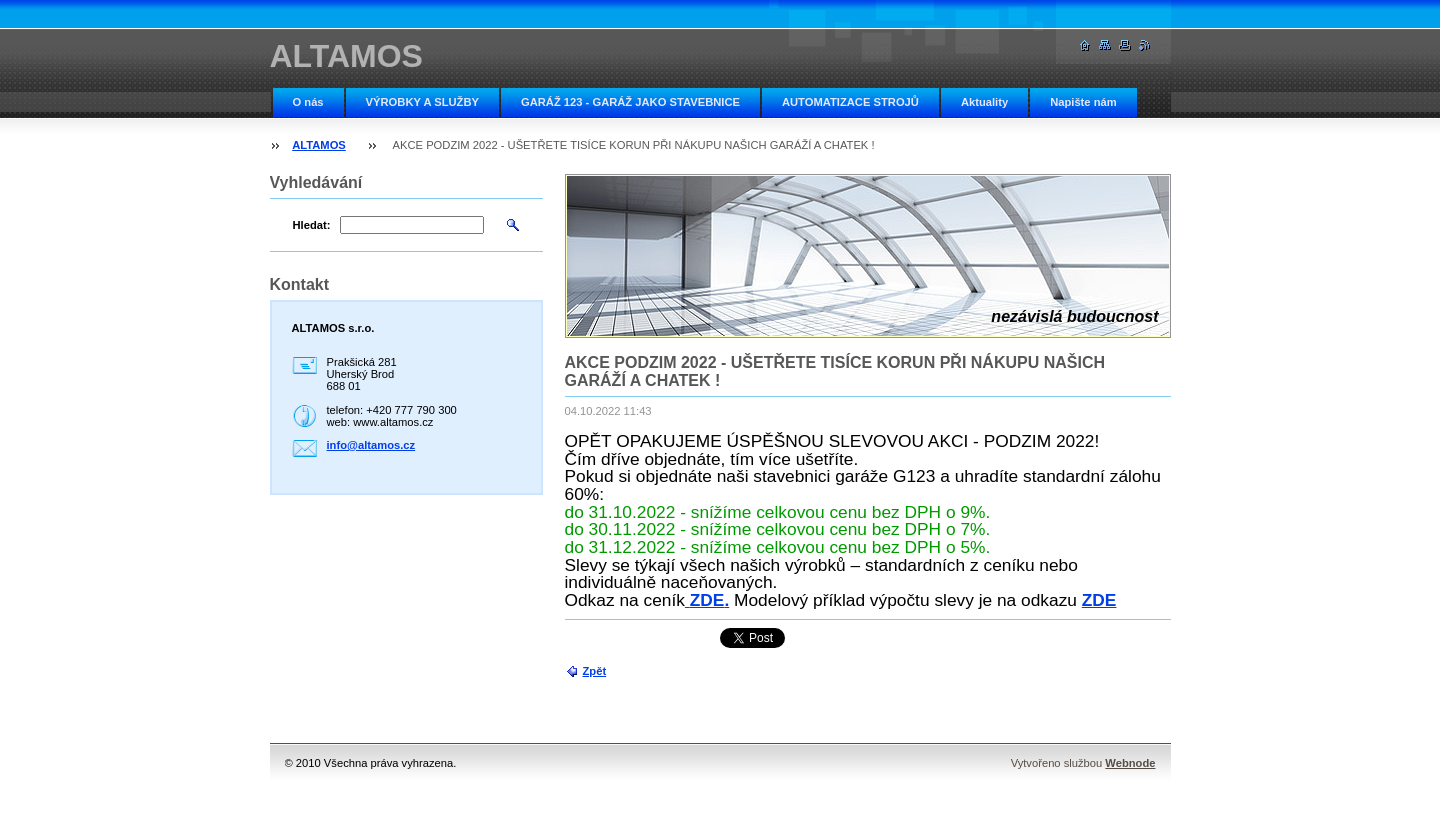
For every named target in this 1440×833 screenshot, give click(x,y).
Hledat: (312, 225)
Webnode (1130, 763)
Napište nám (1083, 102)
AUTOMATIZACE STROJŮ (850, 102)
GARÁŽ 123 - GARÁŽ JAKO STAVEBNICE (630, 102)
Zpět (595, 671)
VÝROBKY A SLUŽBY (422, 102)
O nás (308, 102)
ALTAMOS (319, 145)
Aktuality (984, 102)
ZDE (707, 600)
